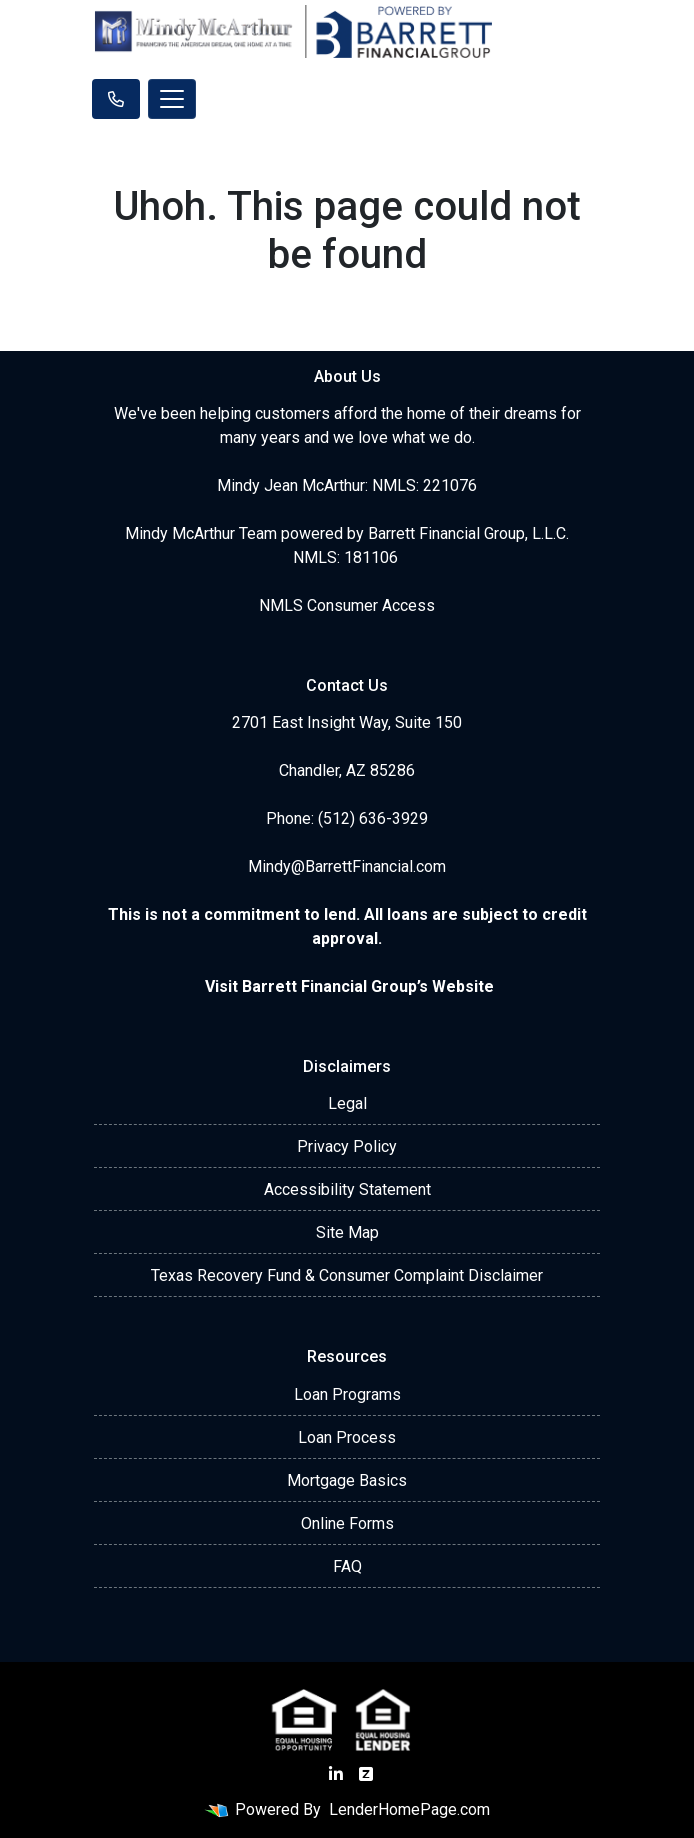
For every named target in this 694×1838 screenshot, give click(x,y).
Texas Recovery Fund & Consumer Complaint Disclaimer (347, 1275)
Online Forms (347, 1523)
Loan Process (347, 1437)
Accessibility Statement (347, 1189)
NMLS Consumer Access (347, 605)
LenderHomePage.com (409, 1809)
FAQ (347, 1566)
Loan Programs (347, 1394)
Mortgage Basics (347, 1480)
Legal (347, 1103)
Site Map (347, 1232)
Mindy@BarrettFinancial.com (347, 866)
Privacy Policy (347, 1146)
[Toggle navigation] (172, 99)
